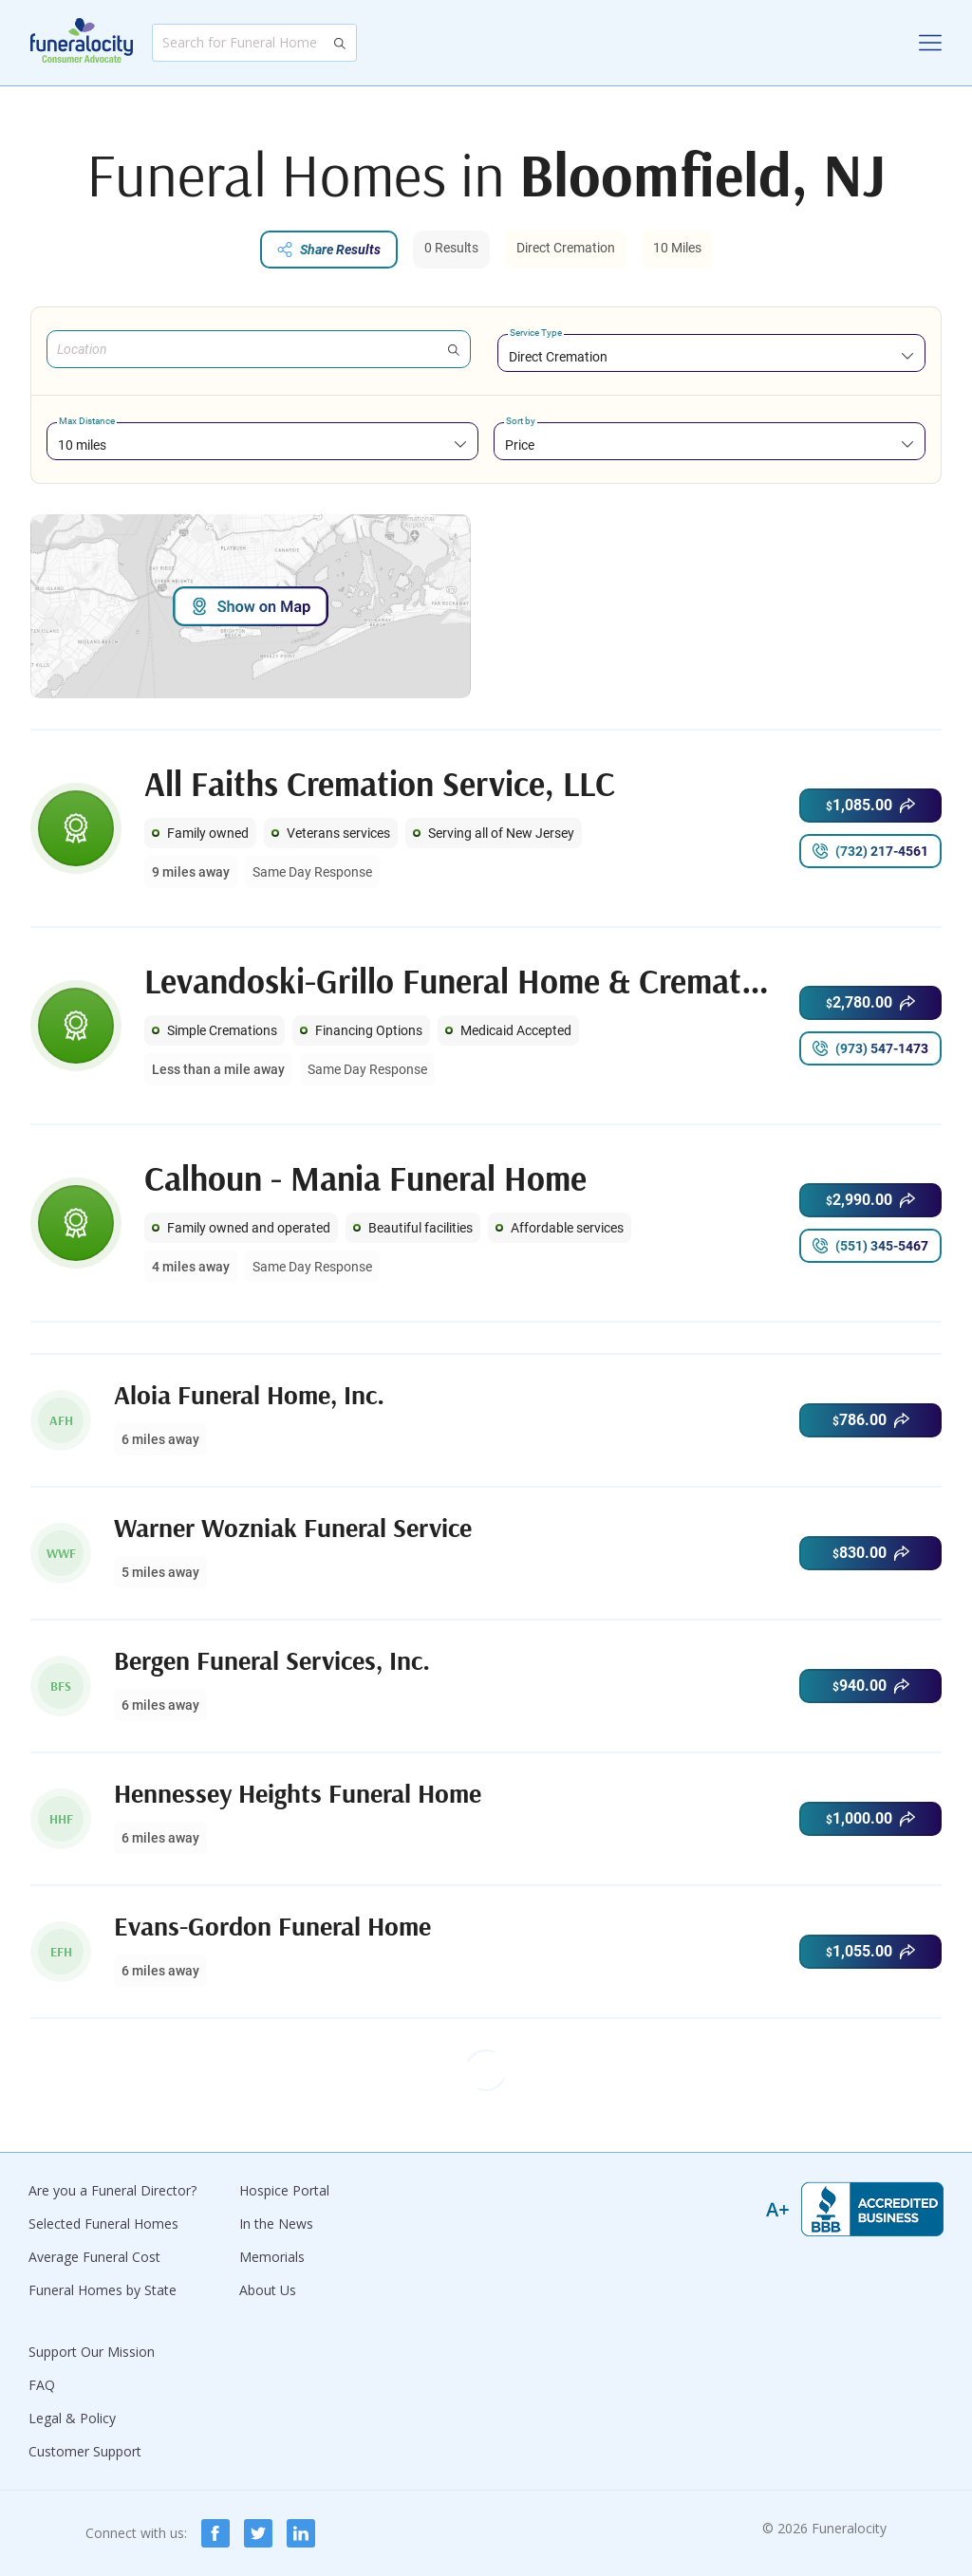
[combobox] (711, 356)
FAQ (41, 2385)
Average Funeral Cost (94, 2257)
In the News (276, 2224)
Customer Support (84, 2451)
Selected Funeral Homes (103, 2224)
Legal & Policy (72, 2418)
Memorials (272, 2257)
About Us (267, 2290)
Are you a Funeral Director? (112, 2190)
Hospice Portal (284, 2190)
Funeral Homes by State (102, 2290)
